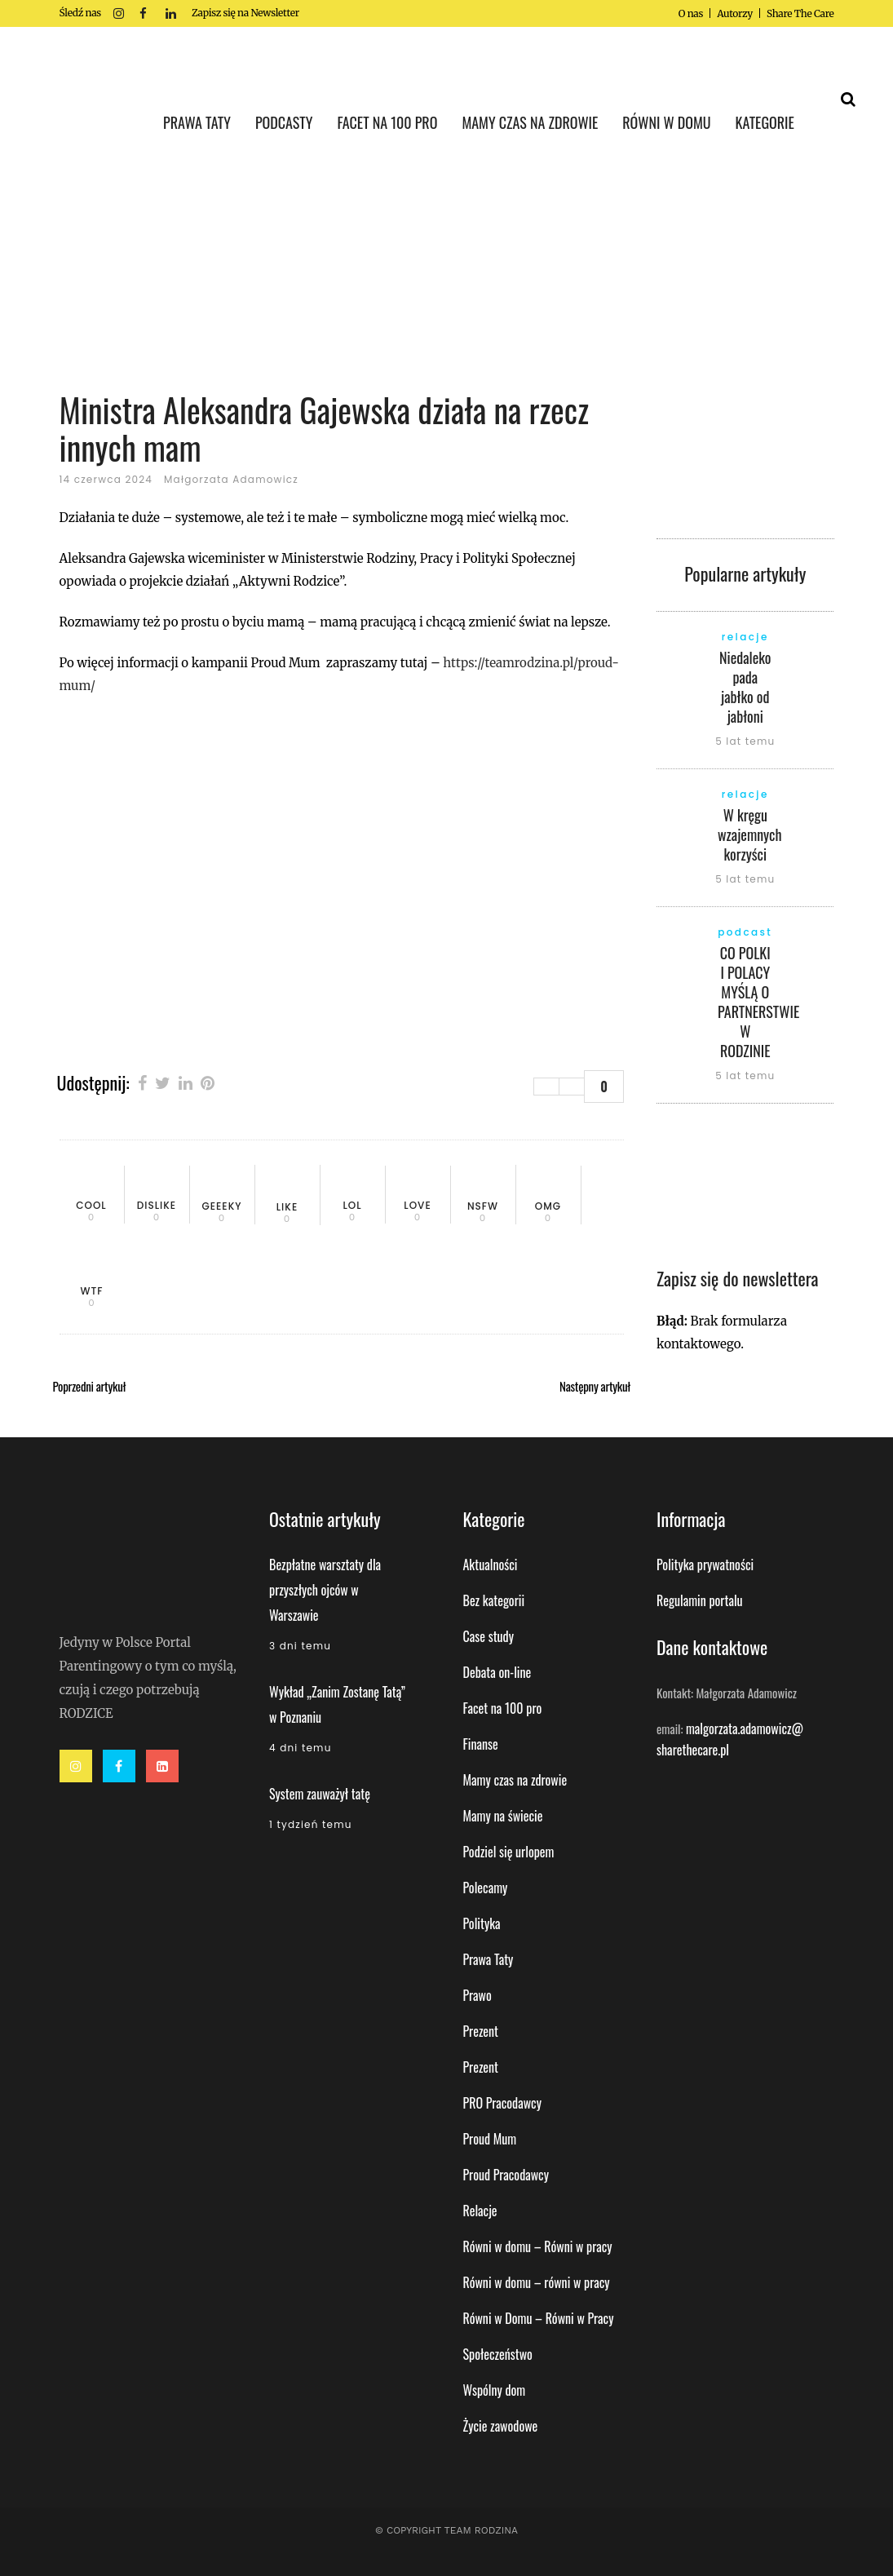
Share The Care (800, 13)
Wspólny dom (494, 2390)
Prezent (481, 2031)
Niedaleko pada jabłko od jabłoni (745, 687)
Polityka (482, 1923)
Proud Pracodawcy (506, 2174)
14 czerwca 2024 (106, 479)
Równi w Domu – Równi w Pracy (538, 2318)
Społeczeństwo (498, 2354)
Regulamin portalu (699, 1600)
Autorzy (735, 13)
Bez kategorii (494, 1600)
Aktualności (490, 1564)
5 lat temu (745, 741)
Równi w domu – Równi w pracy (537, 2246)
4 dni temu (300, 1748)
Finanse (480, 1744)
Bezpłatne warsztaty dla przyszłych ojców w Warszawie (325, 1590)
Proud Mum (490, 2139)
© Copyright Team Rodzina (446, 2530)
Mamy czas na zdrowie (515, 1780)
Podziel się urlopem (509, 1851)
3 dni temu (300, 1646)
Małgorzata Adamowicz (231, 479)
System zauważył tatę (319, 1794)
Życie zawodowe (500, 2426)
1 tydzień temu (310, 1824)
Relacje (480, 2210)
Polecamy (485, 1887)
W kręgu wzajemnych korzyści (750, 834)
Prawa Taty (488, 1959)
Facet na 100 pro (502, 1708)
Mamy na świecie (503, 1816)
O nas (691, 13)
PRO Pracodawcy (502, 2103)
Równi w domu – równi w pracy (536, 2282)
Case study (488, 1636)
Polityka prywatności (705, 1564)
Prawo (477, 1995)
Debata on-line (497, 1672)
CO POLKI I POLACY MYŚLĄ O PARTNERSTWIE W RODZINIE (758, 1001)
